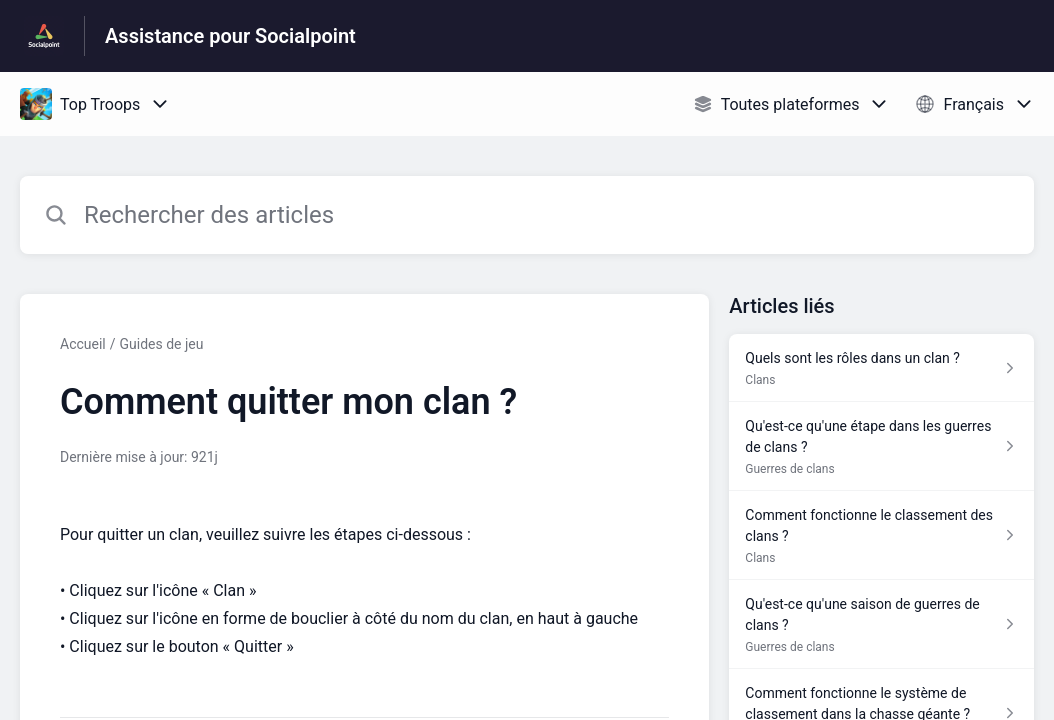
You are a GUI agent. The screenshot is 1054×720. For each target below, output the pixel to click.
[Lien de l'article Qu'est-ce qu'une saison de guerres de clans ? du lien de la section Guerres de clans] (881, 624)
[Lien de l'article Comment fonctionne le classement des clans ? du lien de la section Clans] (881, 535)
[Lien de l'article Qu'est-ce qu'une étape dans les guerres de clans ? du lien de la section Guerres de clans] (881, 446)
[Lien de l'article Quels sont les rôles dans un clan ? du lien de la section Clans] (881, 368)
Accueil (83, 344)
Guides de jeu (162, 344)
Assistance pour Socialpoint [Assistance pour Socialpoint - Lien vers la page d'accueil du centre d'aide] (230, 36)
